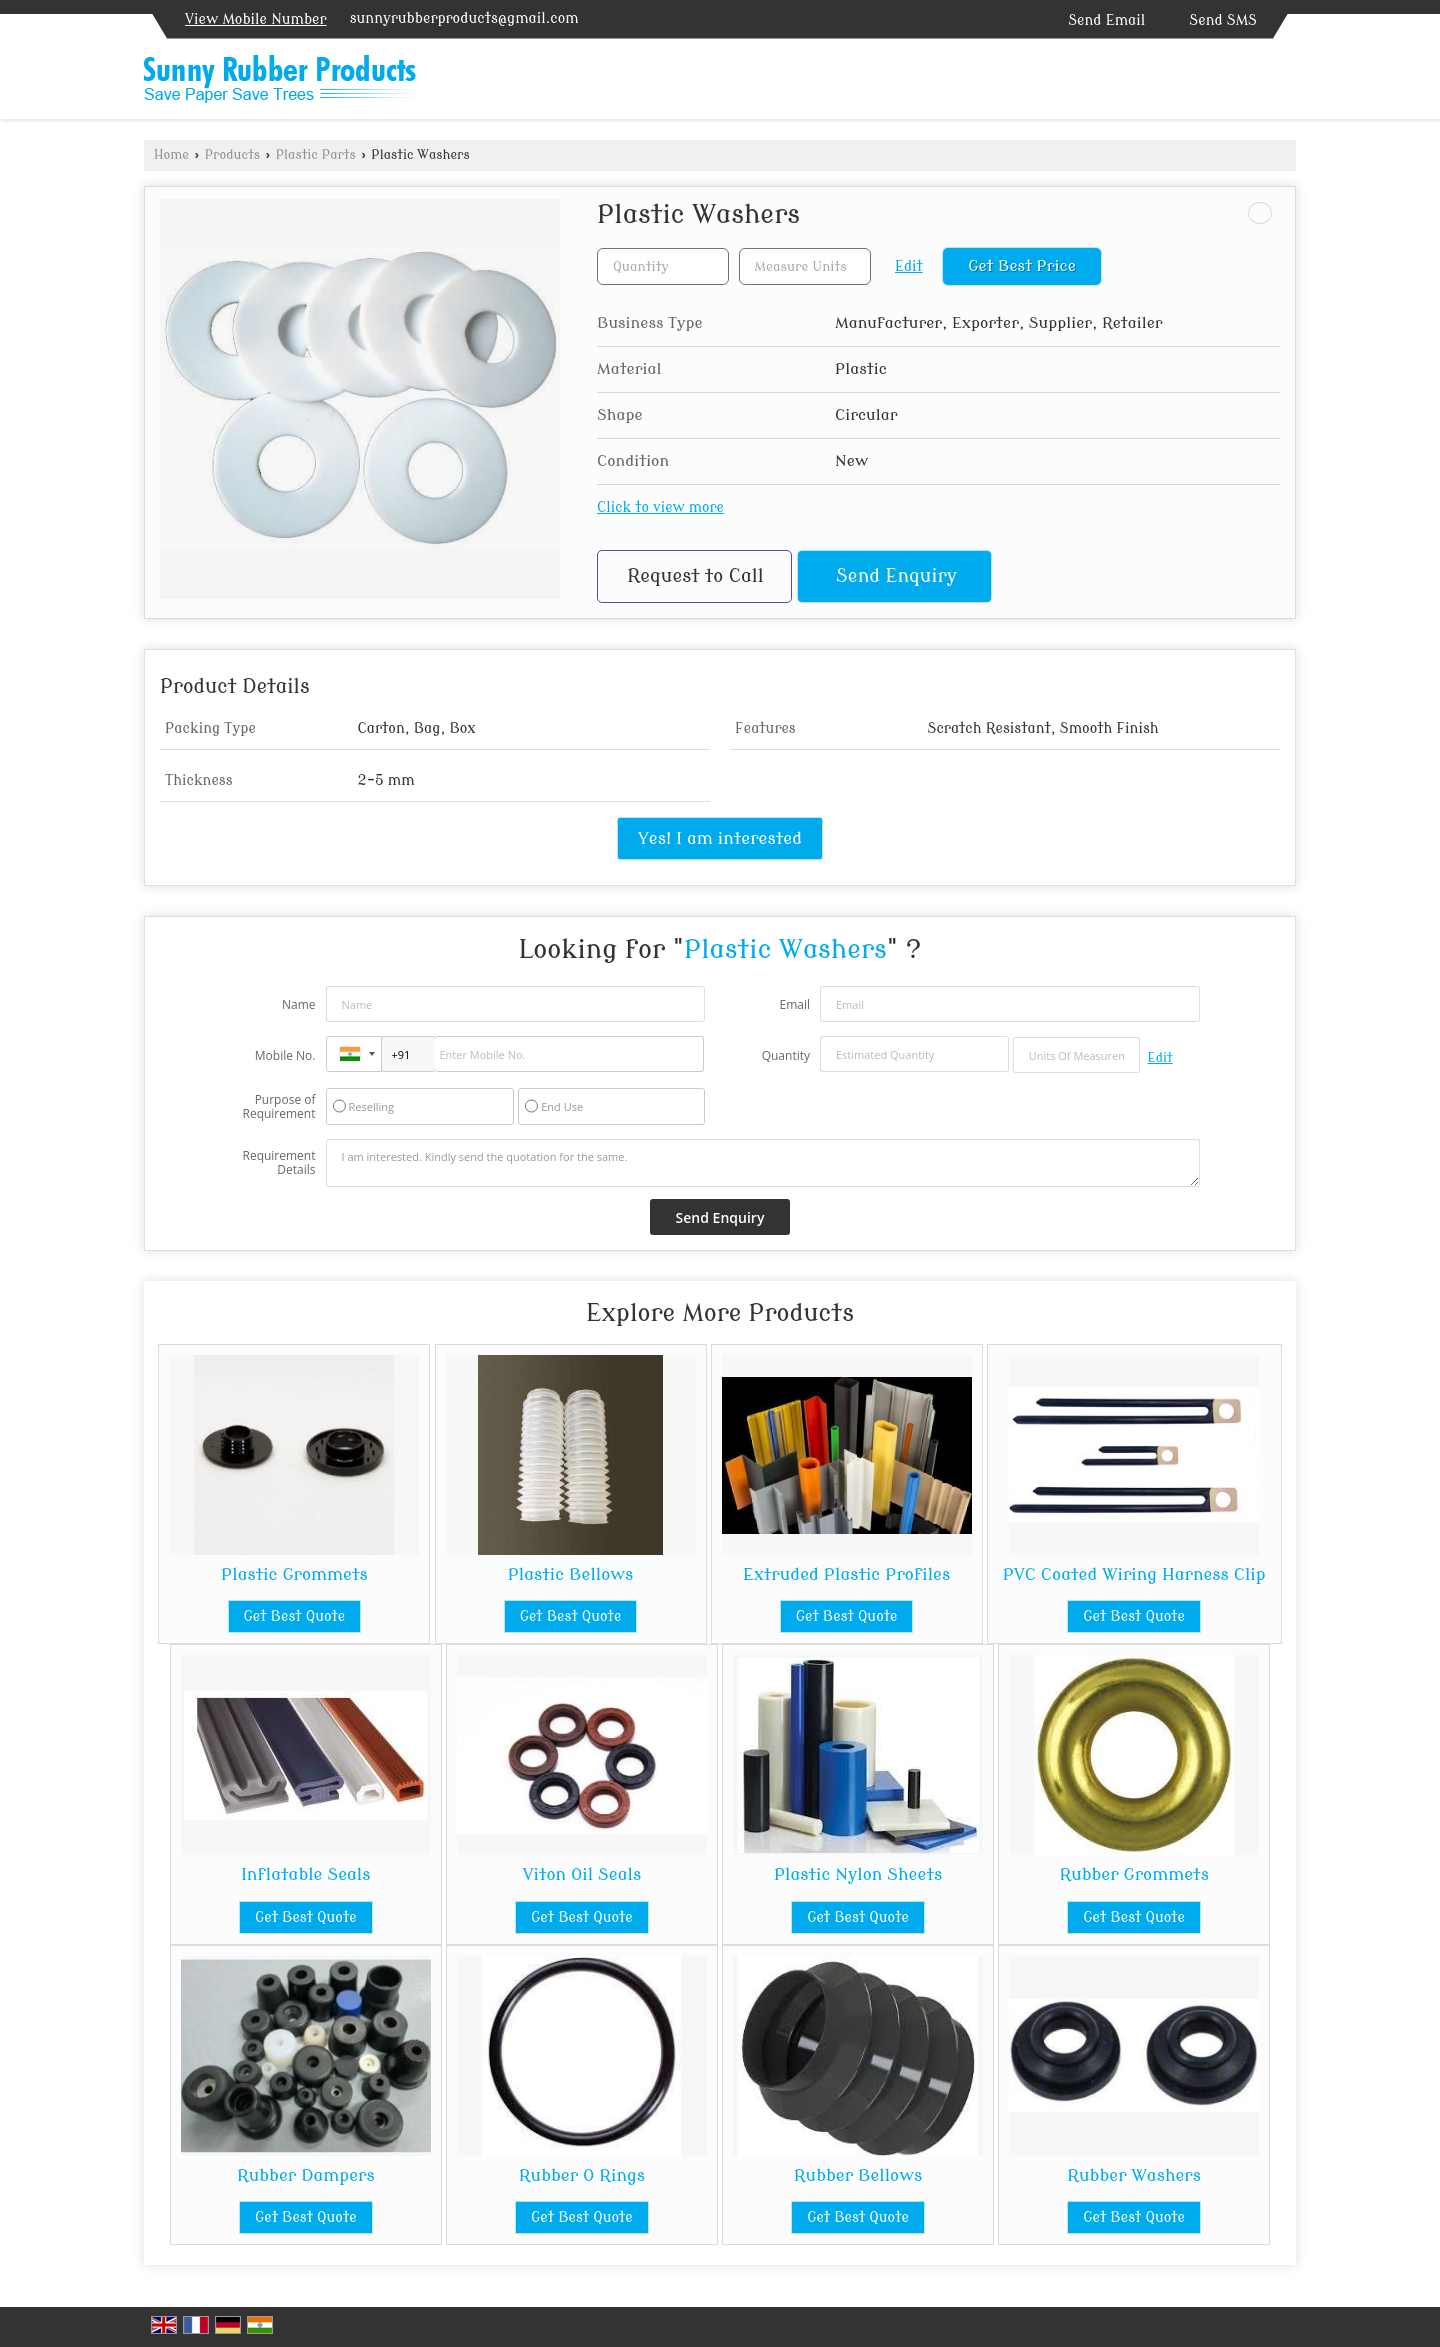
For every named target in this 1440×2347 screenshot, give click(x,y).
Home (171, 155)
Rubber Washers (1134, 2175)
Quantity (786, 1055)
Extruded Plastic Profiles (846, 1574)
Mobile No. (285, 1055)
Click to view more (660, 507)
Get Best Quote (295, 1616)
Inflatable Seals (305, 1874)
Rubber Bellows (858, 2175)
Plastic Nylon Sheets (858, 1874)
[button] (256, 19)
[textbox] (805, 266)
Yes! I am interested (720, 838)
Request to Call (695, 576)
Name (299, 1004)
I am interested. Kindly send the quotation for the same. (763, 1163)
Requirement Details (278, 1163)
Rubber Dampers (306, 2175)
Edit (909, 266)
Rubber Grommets (1134, 1874)
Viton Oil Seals (582, 1874)
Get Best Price (1022, 266)
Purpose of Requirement (278, 1107)
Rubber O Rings (582, 2175)
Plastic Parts (316, 155)
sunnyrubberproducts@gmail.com (464, 18)
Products (232, 155)
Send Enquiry (896, 576)
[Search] (1283, 83)
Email (794, 1004)
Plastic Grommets (294, 1574)
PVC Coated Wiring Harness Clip (1134, 1574)
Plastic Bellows (571, 1574)
